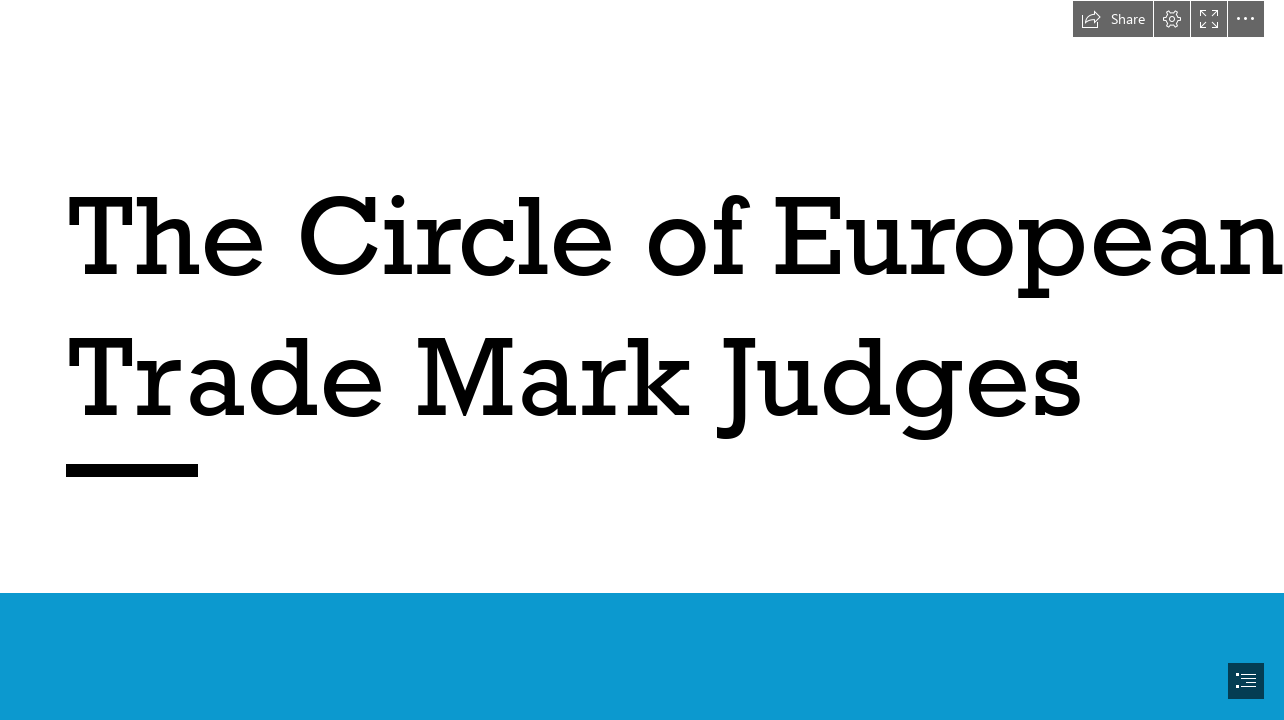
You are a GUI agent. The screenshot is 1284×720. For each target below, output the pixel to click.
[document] (642, 360)
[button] (1113, 19)
